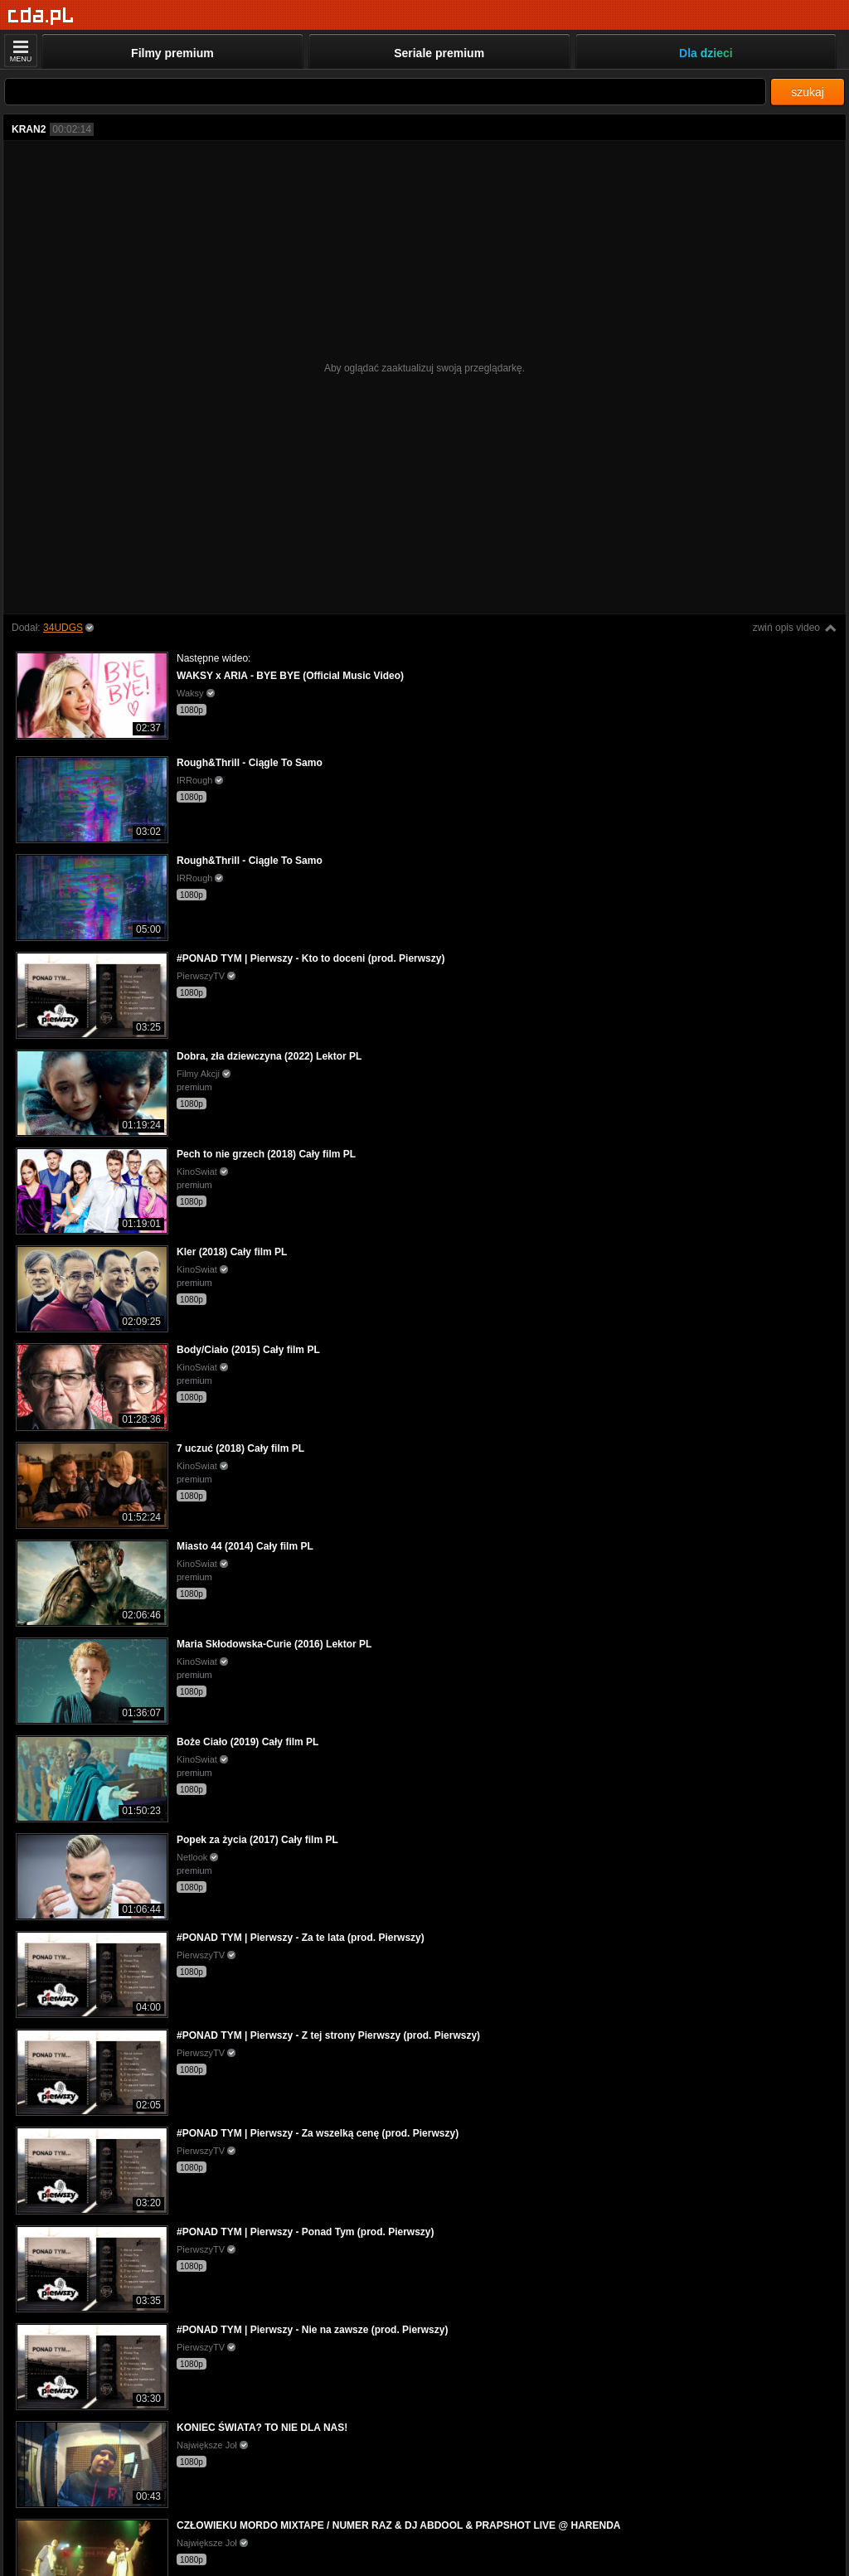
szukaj (807, 92)
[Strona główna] (41, 16)
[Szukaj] (385, 91)
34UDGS (63, 627)
